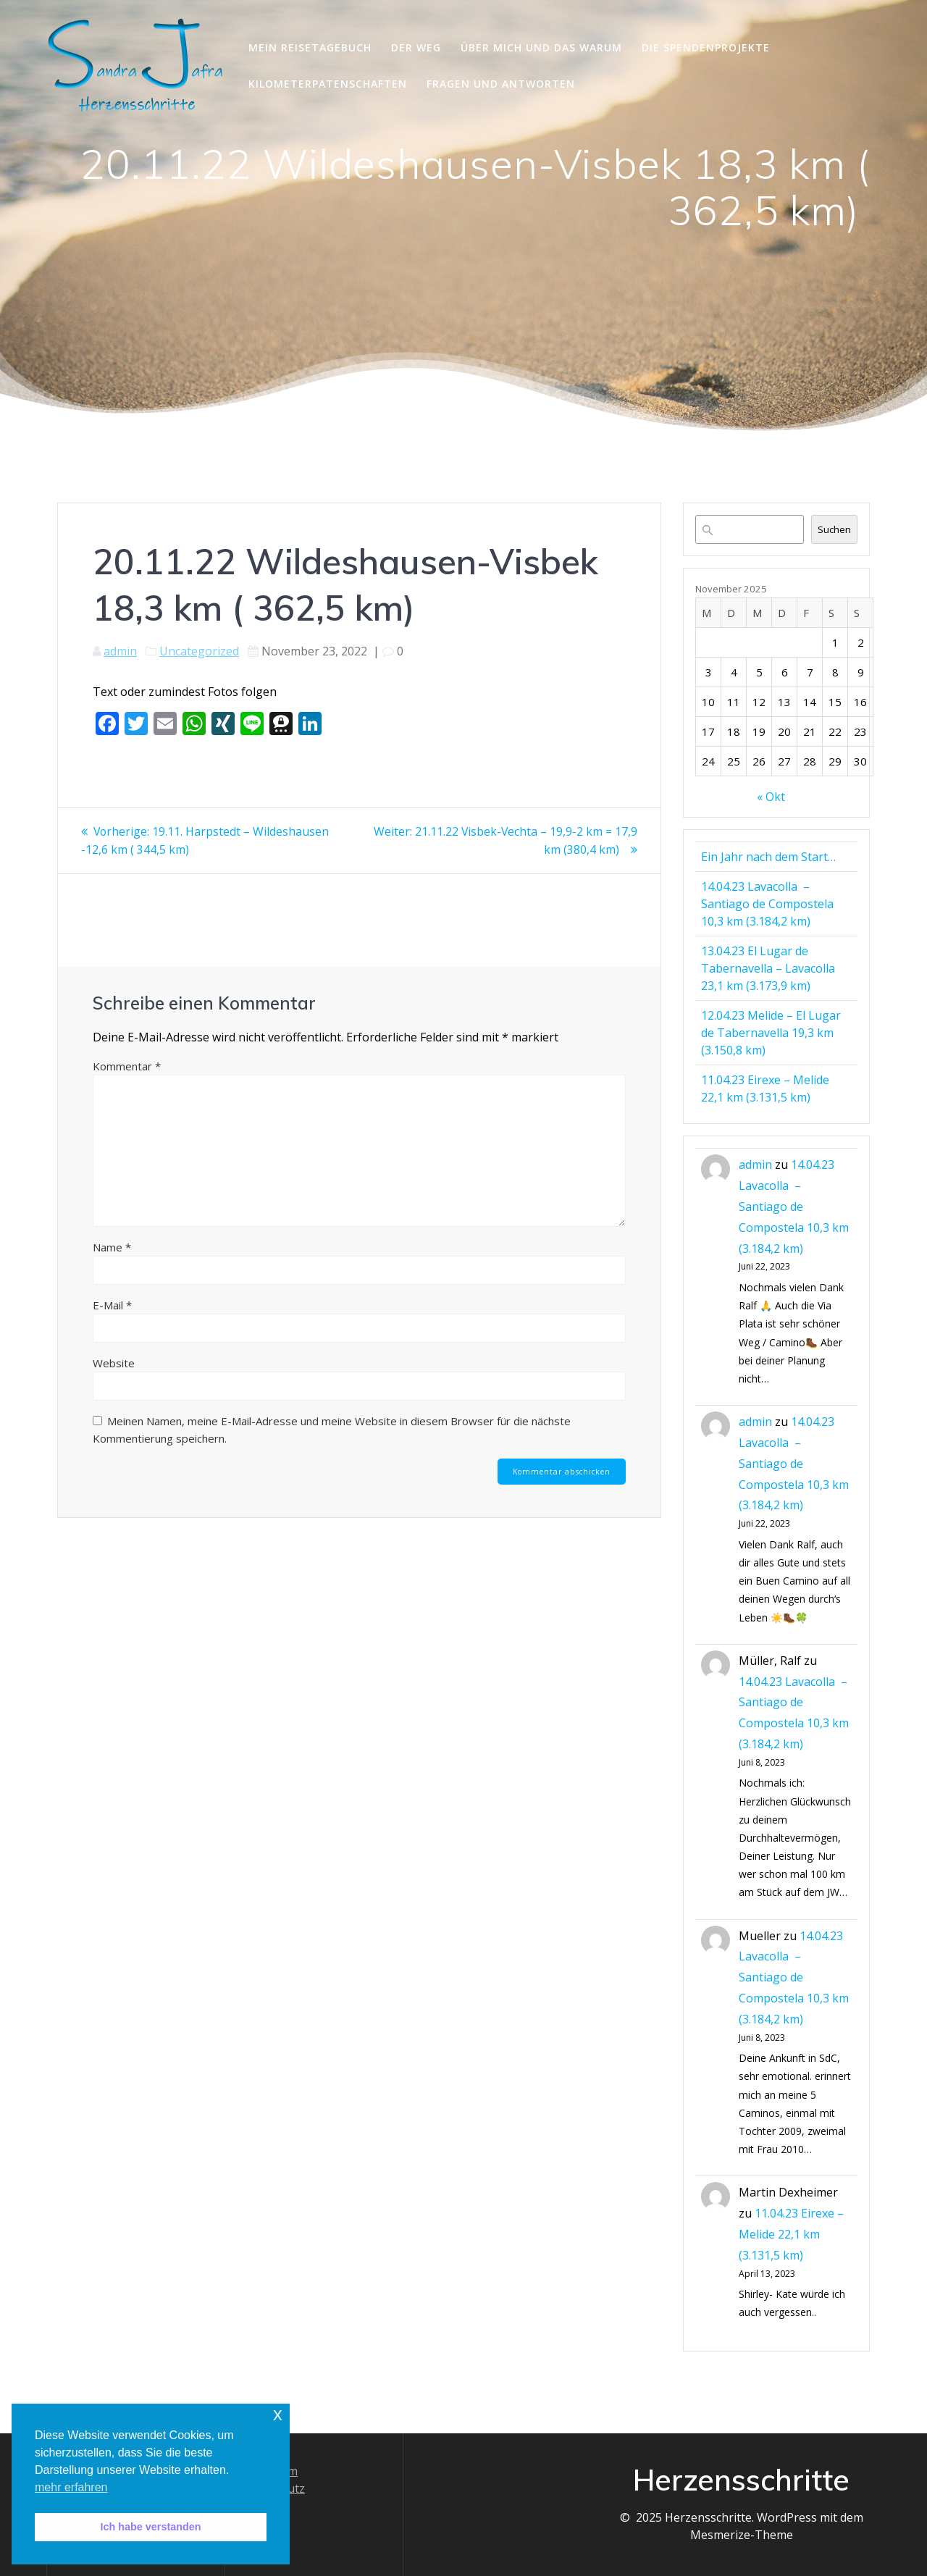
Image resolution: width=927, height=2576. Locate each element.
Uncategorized (199, 651)
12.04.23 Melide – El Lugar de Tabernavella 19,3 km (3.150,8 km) (771, 1032)
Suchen (834, 529)
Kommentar (127, 1064)
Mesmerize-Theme (741, 2535)
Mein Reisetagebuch (310, 47)
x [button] (277, 2414)
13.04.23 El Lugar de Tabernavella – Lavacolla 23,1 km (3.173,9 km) (768, 968)
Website (114, 1361)
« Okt (771, 797)
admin (120, 651)
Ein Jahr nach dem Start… (768, 857)
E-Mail (112, 1303)
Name (112, 1245)
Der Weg (416, 47)
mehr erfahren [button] (71, 2487)
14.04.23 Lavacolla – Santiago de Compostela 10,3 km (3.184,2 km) (767, 903)
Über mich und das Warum (541, 47)
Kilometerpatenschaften (327, 84)
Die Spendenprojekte (706, 47)
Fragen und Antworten (501, 84)
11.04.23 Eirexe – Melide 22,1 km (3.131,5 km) (791, 2234)
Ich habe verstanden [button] (150, 2527)
